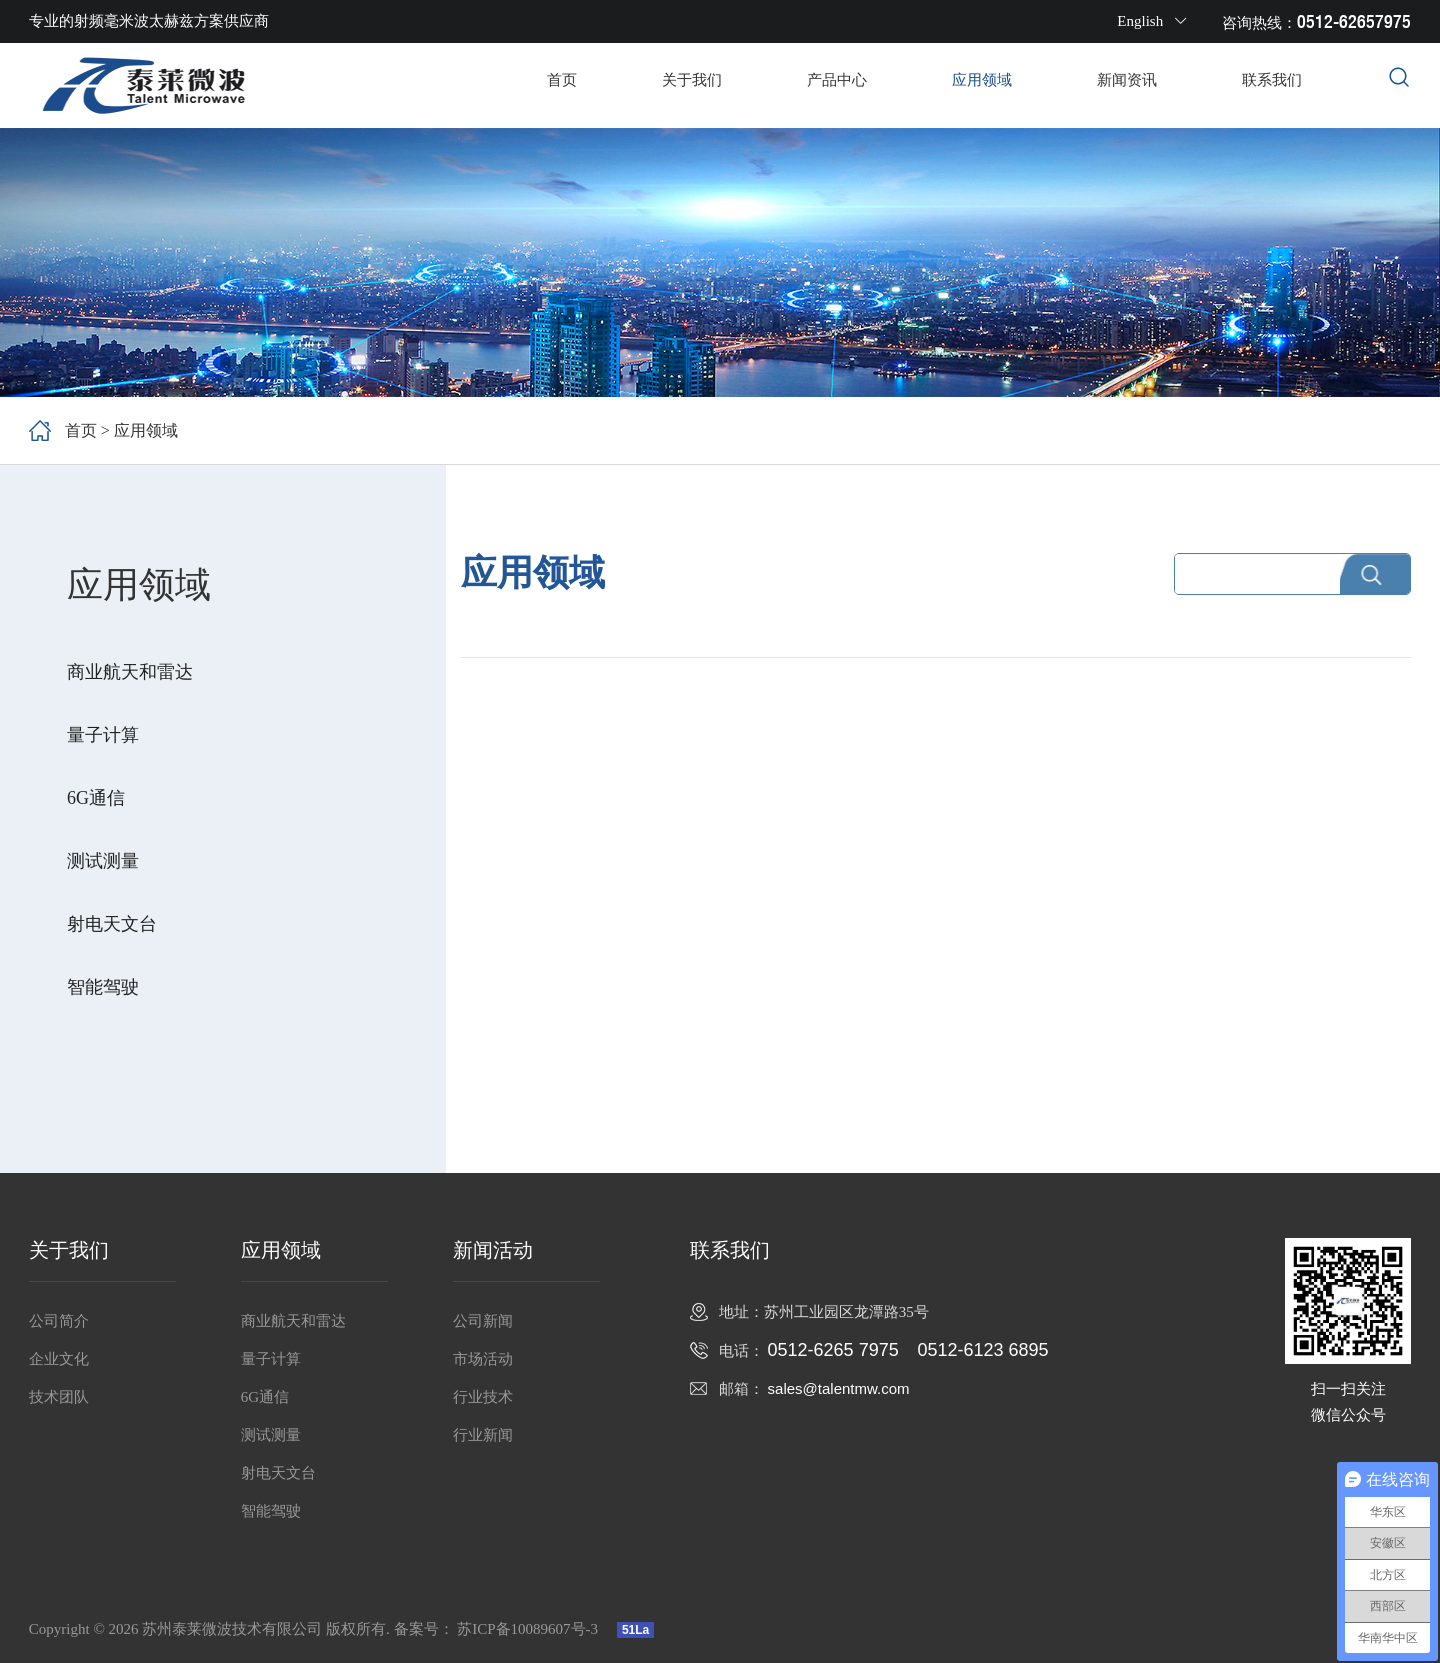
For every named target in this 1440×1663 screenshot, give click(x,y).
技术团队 (59, 1397)
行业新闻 (483, 1435)
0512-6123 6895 (982, 1350)
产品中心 (837, 80)
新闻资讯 (1127, 80)
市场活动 (483, 1359)
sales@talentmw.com (839, 1388)
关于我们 (692, 80)
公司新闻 (483, 1321)
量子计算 (103, 735)
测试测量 (103, 861)
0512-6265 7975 (833, 1350)
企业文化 (59, 1359)
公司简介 (59, 1321)
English (1152, 21)
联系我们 (1272, 80)
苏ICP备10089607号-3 (529, 1629)
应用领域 (982, 80)
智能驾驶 (103, 987)
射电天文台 (112, 924)
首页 (562, 80)
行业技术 (483, 1397)
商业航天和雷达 (130, 672)
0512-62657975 (1354, 21)
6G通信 (96, 798)
